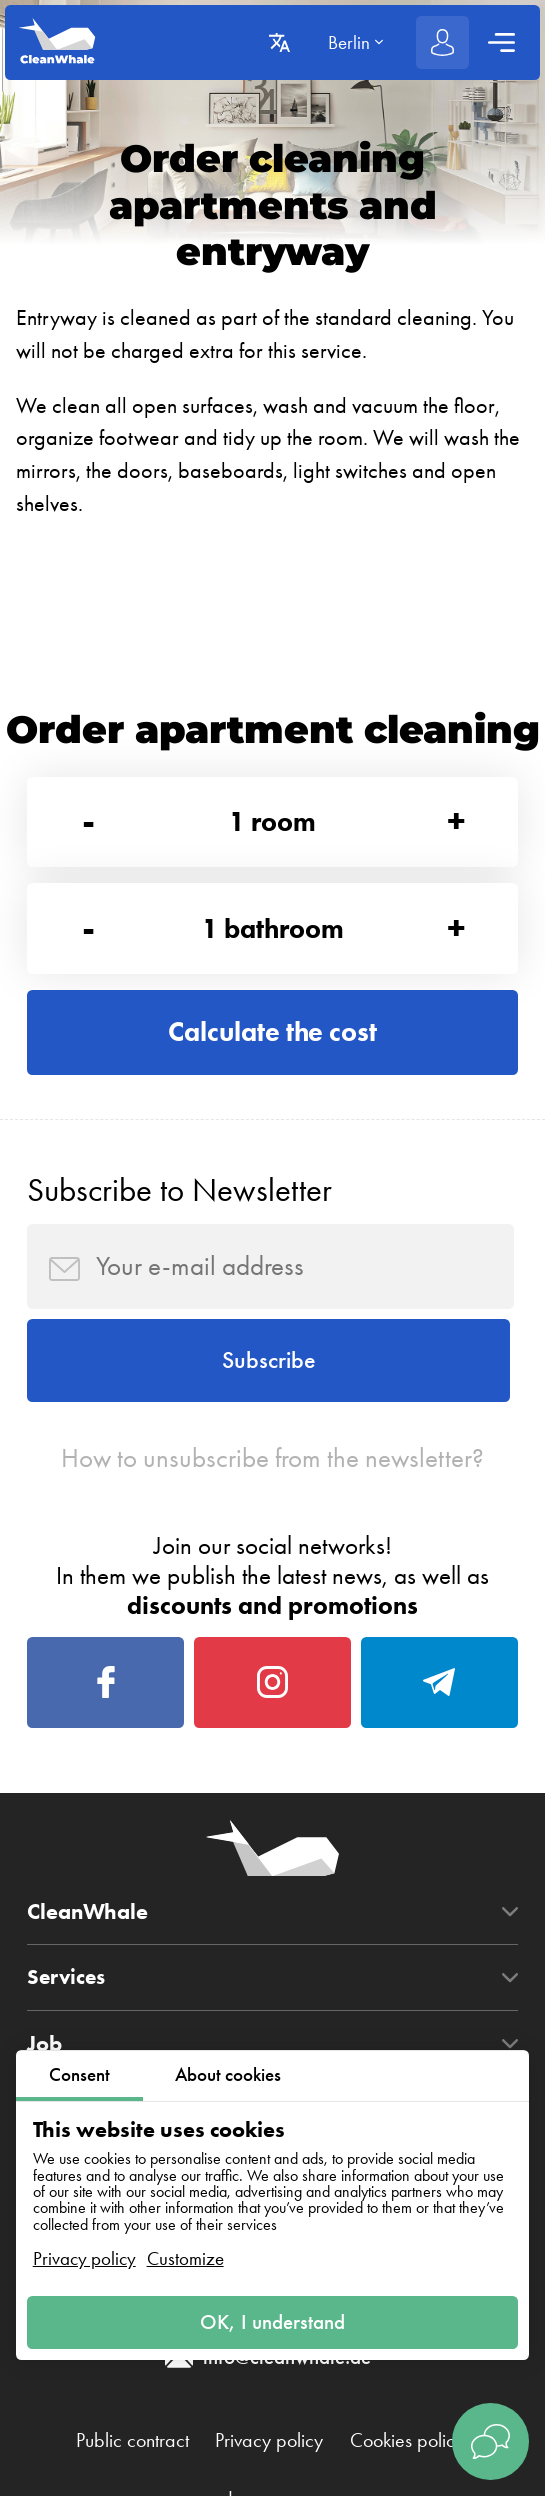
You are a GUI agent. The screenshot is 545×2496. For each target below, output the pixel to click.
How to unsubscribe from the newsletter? (272, 1468)
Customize (185, 2257)
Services (68, 1994)
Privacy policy (84, 2257)
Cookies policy (413, 2458)
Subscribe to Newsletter (179, 1197)
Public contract (126, 2458)
